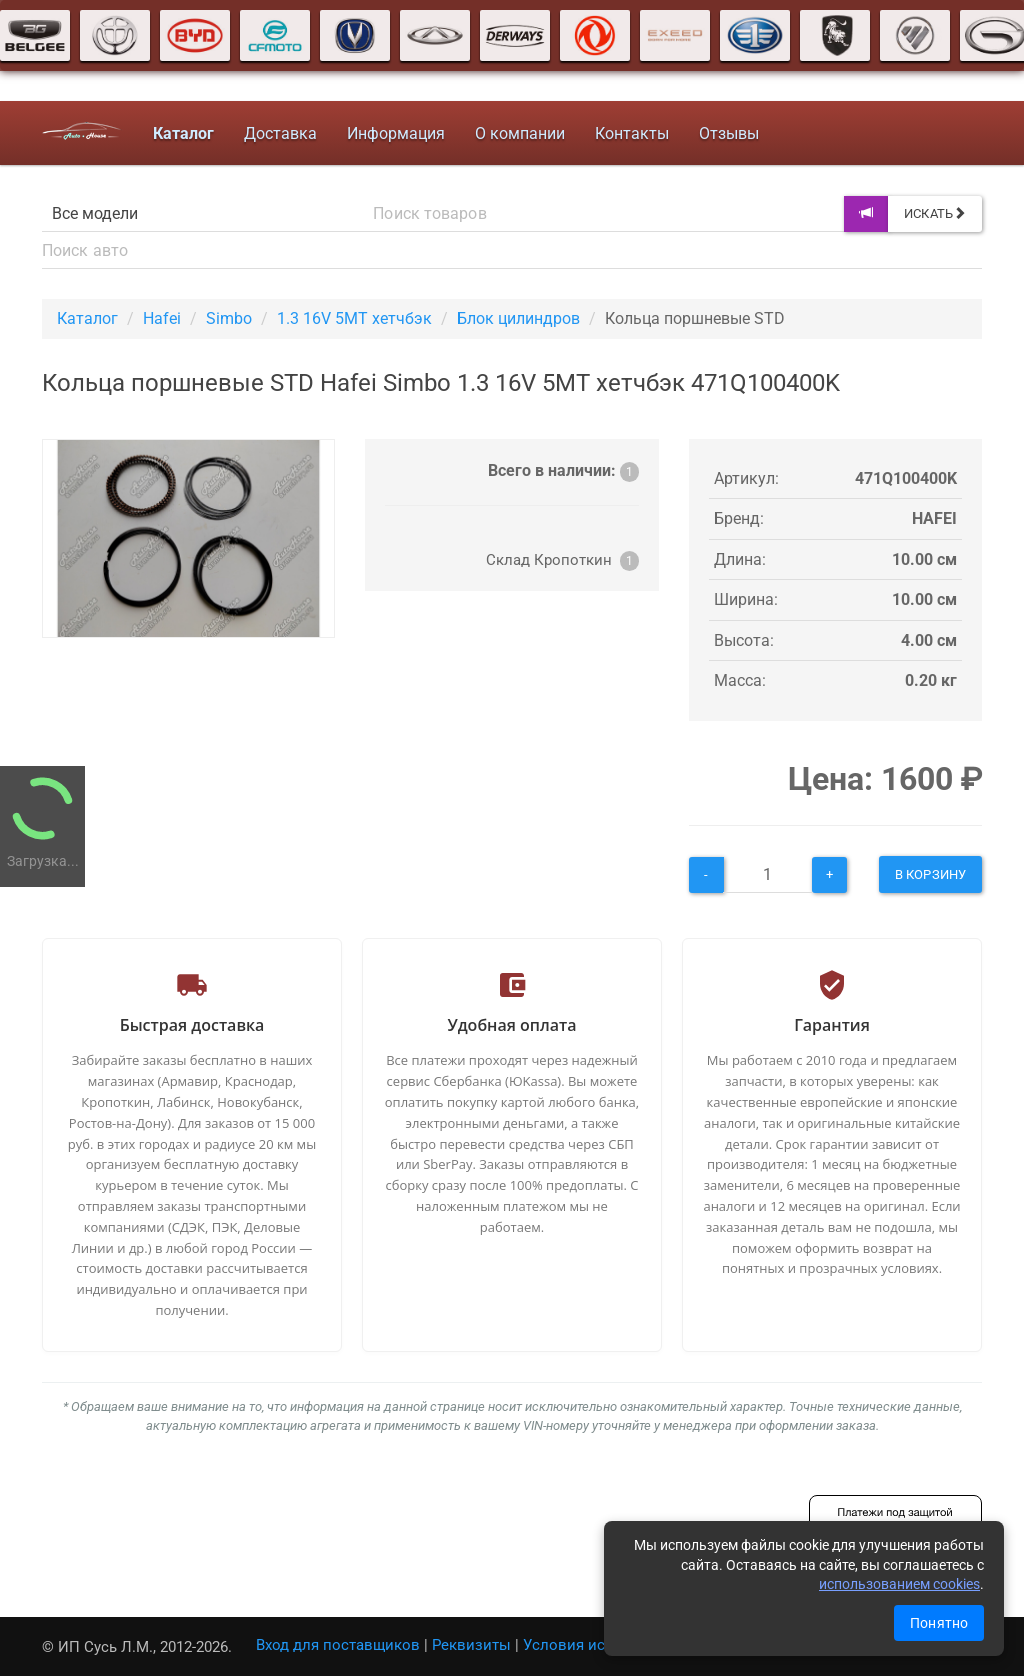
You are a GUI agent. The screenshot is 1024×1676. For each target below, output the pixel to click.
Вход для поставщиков (338, 1645)
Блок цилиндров (518, 318)
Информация (396, 133)
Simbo (229, 318)
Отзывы (729, 133)
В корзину (930, 874)
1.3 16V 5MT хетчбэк (354, 318)
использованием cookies (899, 1584)
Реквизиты (471, 1645)
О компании (520, 133)
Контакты (632, 133)
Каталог (87, 318)
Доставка (280, 133)
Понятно (939, 1623)
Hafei (162, 318)
